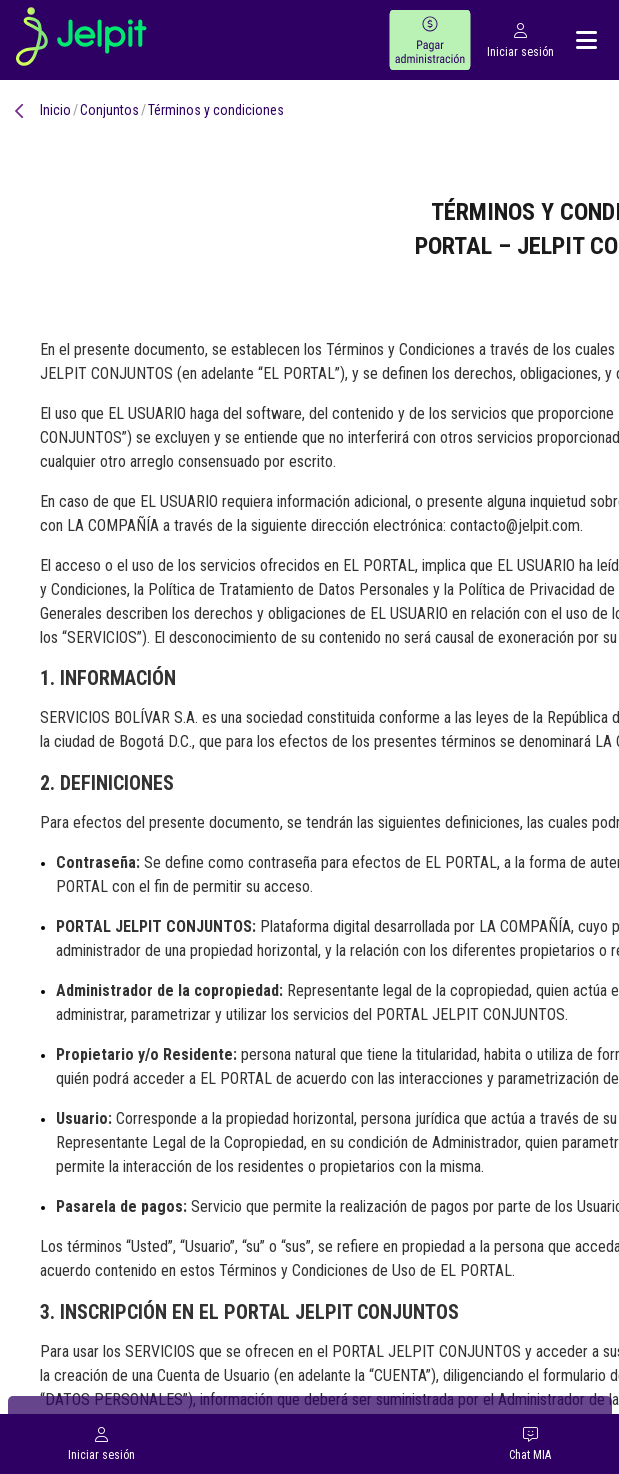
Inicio (55, 110)
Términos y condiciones (216, 110)
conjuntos (109, 110)
